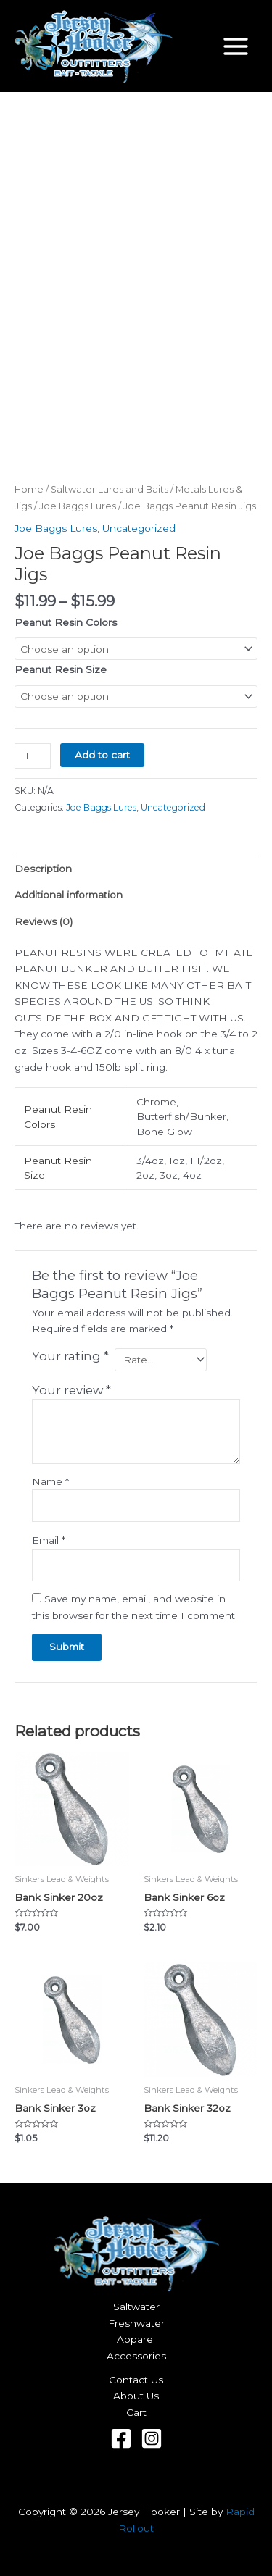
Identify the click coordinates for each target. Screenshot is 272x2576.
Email (48, 1540)
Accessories (136, 2356)
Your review (71, 1390)
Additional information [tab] (69, 894)
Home (29, 489)
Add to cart (102, 755)
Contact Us (136, 2379)
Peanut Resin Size (61, 669)
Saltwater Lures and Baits (109, 489)
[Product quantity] (33, 756)
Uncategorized (139, 528)
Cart (136, 2412)
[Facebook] (121, 2438)
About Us (136, 2395)
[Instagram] (151, 2438)
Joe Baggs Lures (77, 506)
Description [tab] (43, 868)
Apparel (136, 2339)
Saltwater (136, 2306)
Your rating (70, 1356)
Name (50, 1481)
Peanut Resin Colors (66, 622)
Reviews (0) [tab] (44, 921)
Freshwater (136, 2323)
